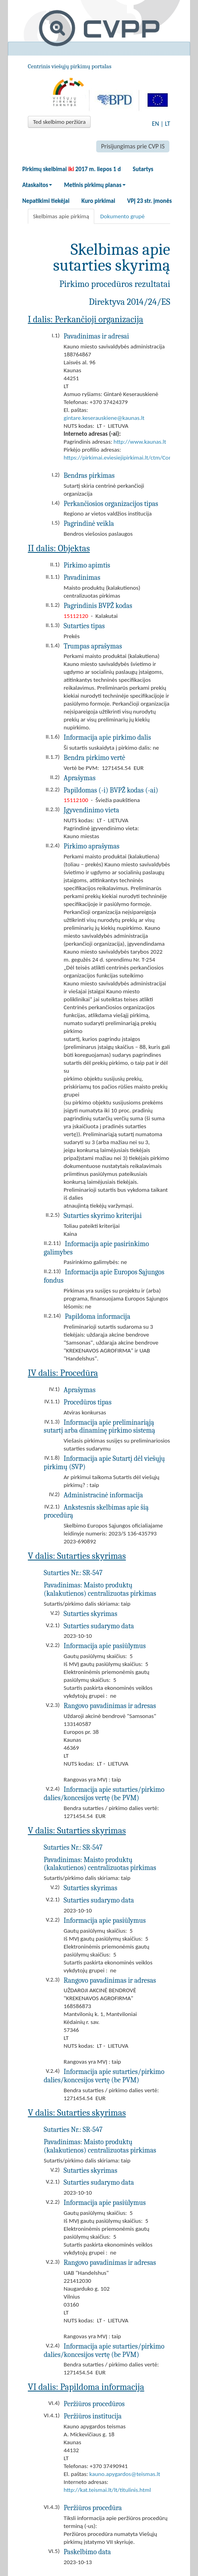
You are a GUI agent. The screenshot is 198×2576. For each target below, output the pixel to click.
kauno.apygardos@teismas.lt (124, 2474)
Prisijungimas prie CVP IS (133, 146)
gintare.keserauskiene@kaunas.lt (104, 417)
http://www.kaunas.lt (140, 441)
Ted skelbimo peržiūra (59, 121)
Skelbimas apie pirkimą (61, 216)
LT (167, 123)
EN (155, 123)
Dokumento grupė (122, 216)
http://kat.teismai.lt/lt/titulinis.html (107, 2489)
